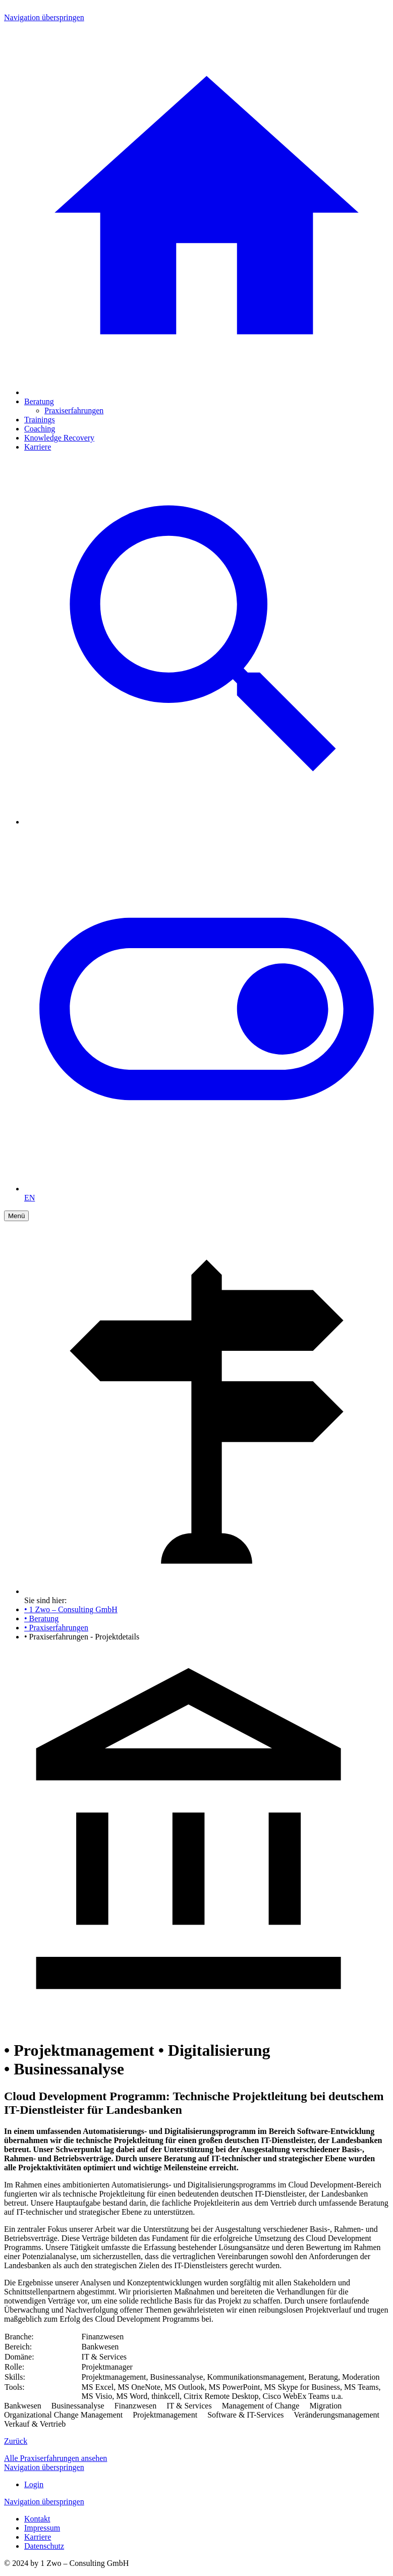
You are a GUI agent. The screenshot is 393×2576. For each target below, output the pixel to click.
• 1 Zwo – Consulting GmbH (71, 1609)
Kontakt (37, 2518)
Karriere (37, 447)
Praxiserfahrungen (73, 410)
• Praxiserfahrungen (56, 1627)
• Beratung (41, 1618)
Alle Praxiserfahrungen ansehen (55, 2458)
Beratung (39, 401)
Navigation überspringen (44, 17)
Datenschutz (44, 2546)
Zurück (15, 2441)
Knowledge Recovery (59, 437)
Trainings (39, 419)
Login (33, 2484)
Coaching (39, 428)
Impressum (42, 2528)
